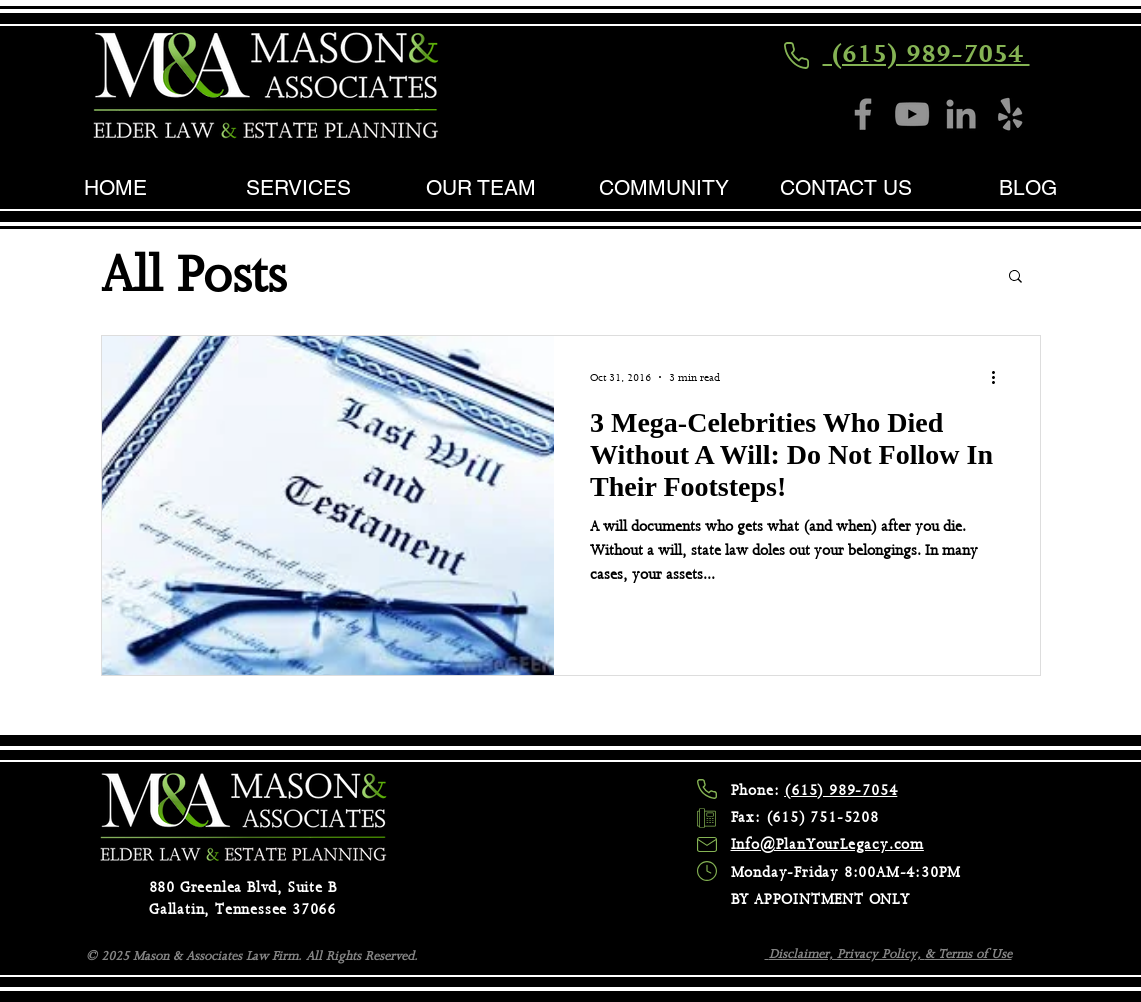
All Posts (193, 274)
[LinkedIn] (961, 114)
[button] (1015, 277)
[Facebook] (863, 114)
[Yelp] (1010, 114)
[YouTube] (912, 114)
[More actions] (1001, 377)
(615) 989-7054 (926, 53)
